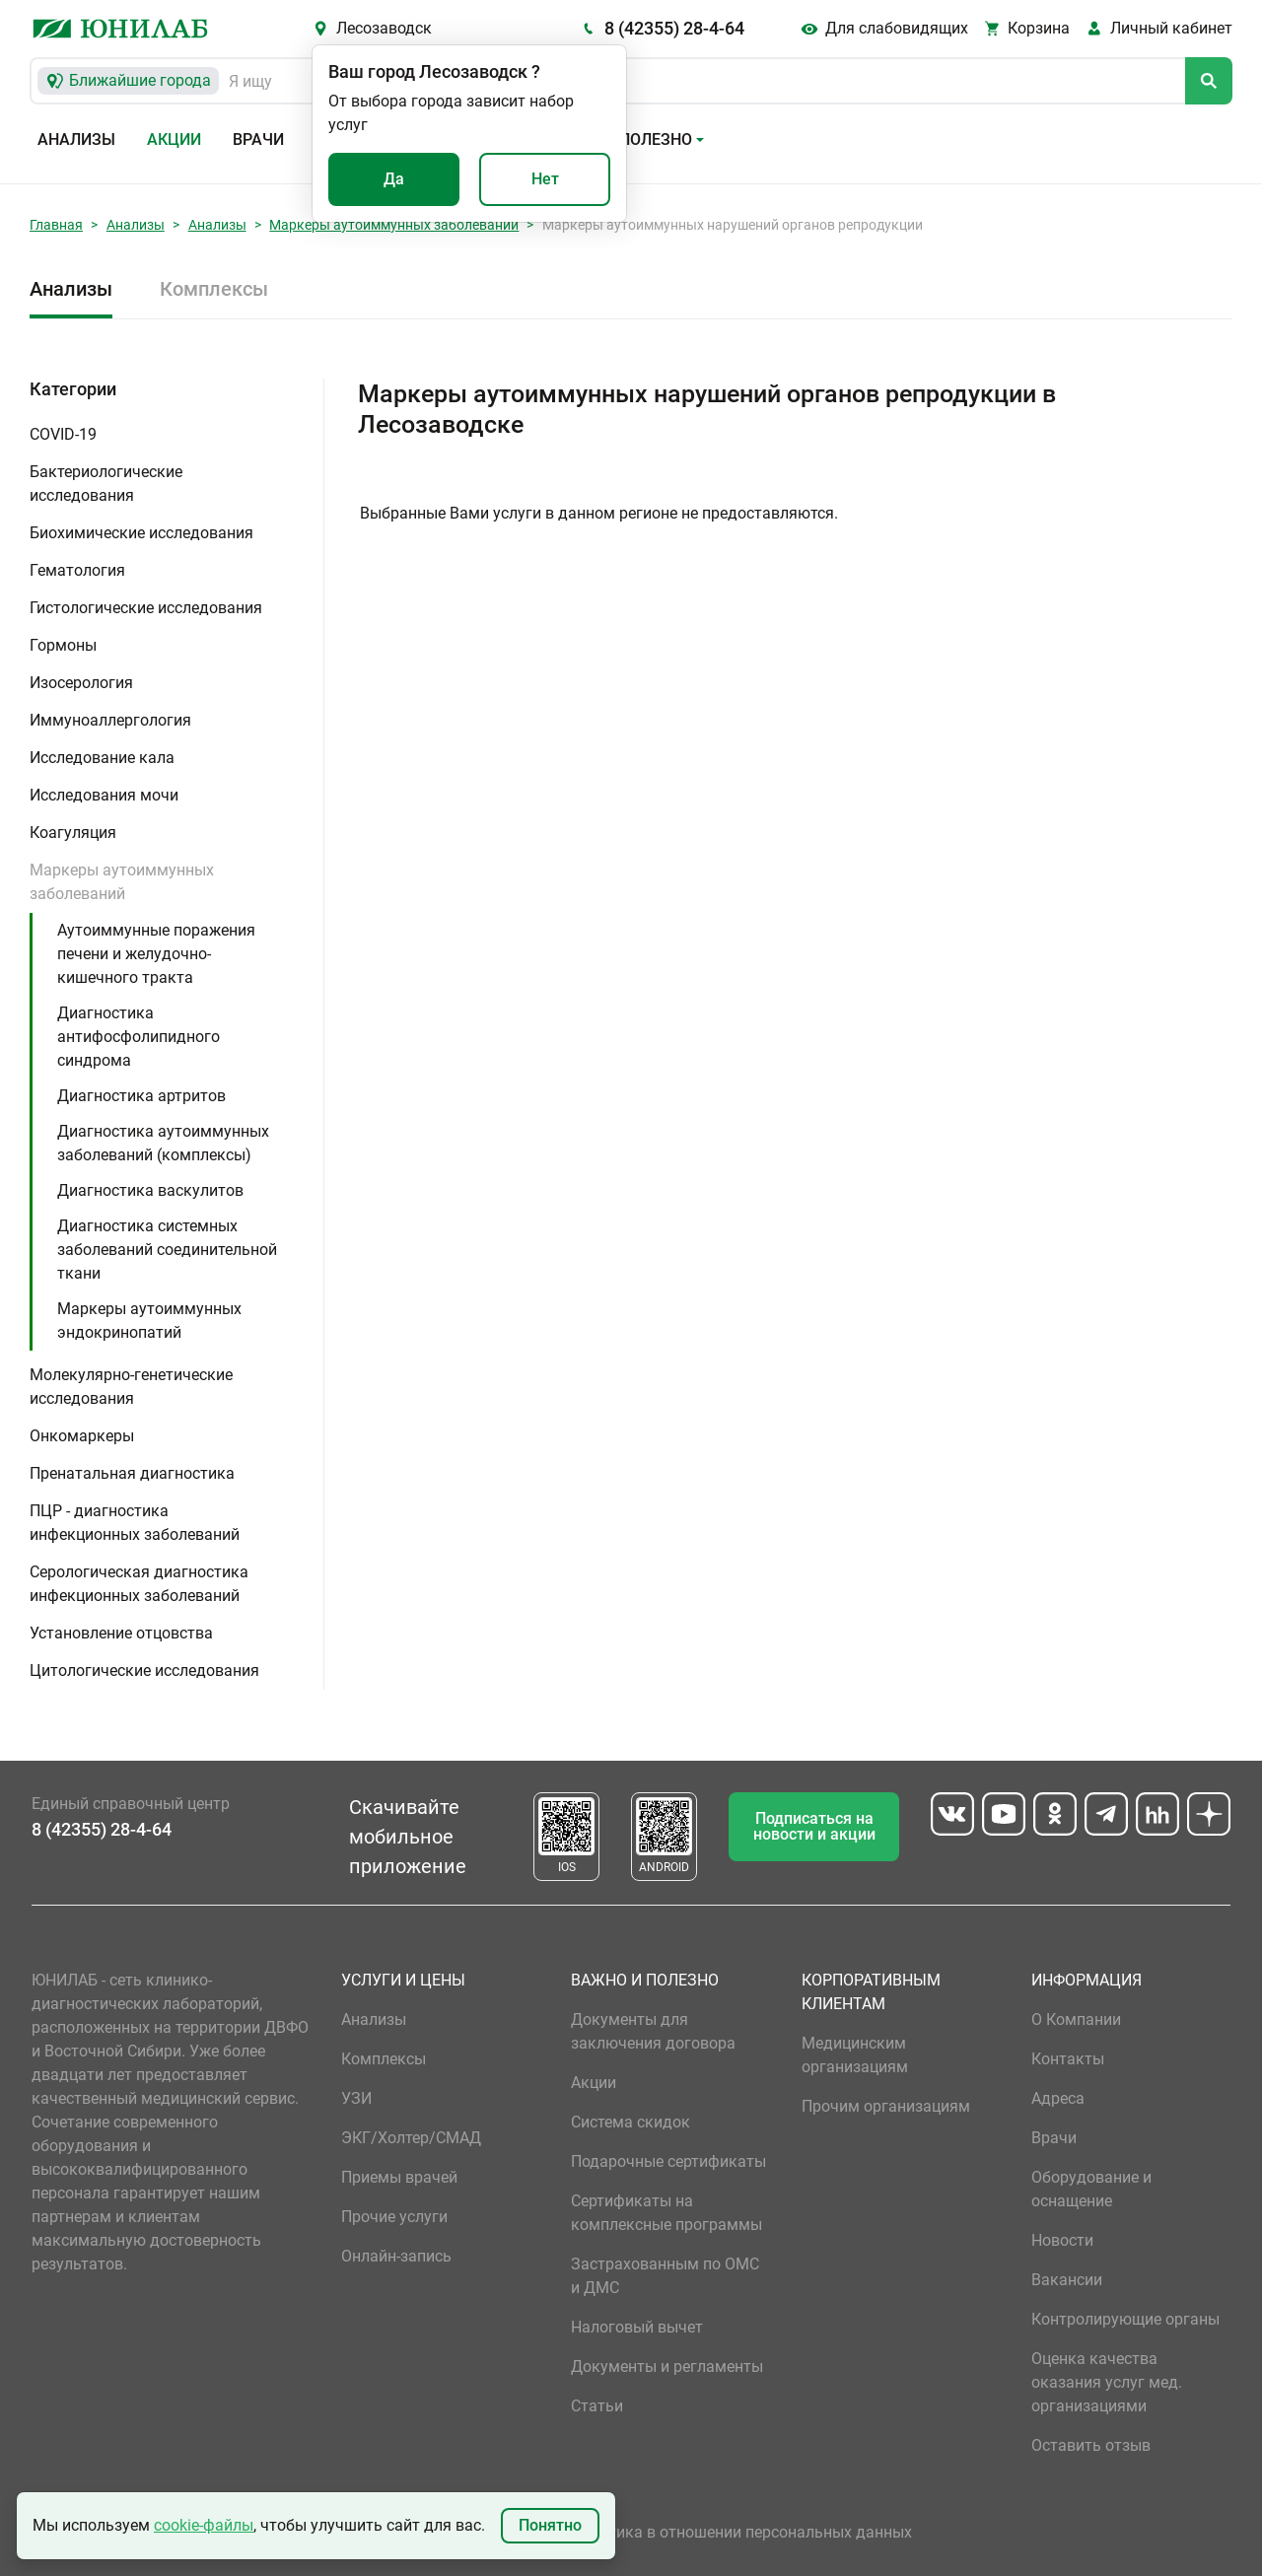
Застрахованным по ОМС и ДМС (665, 2276)
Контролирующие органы (1125, 2319)
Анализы (76, 139)
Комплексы (214, 289)
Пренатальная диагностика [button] (132, 1473)
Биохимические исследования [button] (141, 532)
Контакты (1067, 2059)
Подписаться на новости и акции (814, 1826)
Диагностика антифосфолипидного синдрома (138, 1037)
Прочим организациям (886, 2106)
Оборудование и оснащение (1091, 2189)
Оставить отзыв (1091, 2445)
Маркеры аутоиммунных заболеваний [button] (122, 882)
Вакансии (1066, 2279)
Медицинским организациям (855, 2055)
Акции (174, 139)
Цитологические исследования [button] (144, 1670)
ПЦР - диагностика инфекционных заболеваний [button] (135, 1522)
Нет (545, 179)
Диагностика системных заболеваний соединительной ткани (167, 1250)
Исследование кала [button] (102, 757)
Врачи (258, 139)
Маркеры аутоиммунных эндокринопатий (149, 1320)
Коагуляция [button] (73, 832)
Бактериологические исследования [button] (106, 483)
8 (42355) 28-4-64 (674, 28)
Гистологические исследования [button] (146, 607)
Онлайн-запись (396, 2256)
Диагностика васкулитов (150, 1190)
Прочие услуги (394, 2216)
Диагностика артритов (141, 1095)
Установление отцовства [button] (121, 1633)
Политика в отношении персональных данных (741, 2532)
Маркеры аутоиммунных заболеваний (394, 225)
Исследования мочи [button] (104, 795)
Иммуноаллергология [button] (110, 720)
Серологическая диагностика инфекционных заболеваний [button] (139, 1584)
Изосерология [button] (81, 682)
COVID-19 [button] (63, 434)
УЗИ (356, 2098)
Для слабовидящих (896, 28)
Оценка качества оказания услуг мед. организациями (1106, 2382)
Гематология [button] (77, 570)
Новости (1062, 2240)
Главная (56, 225)
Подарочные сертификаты (668, 2161)
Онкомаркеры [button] (82, 1436)
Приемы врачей (399, 2177)
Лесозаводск (384, 28)
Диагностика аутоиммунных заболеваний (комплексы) (163, 1143)
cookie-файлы (203, 2525)
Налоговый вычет (637, 2327)
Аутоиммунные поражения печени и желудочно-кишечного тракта (156, 954)
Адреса (1058, 2098)
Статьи (597, 2406)
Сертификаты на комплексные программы (666, 2213)
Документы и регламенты (667, 2366)
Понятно (550, 2525)
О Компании (1076, 2019)
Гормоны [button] (63, 645)
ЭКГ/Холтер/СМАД (411, 2137)
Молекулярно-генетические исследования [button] (131, 1386)
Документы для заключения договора (653, 2031)
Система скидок (630, 2122)
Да (394, 179)
